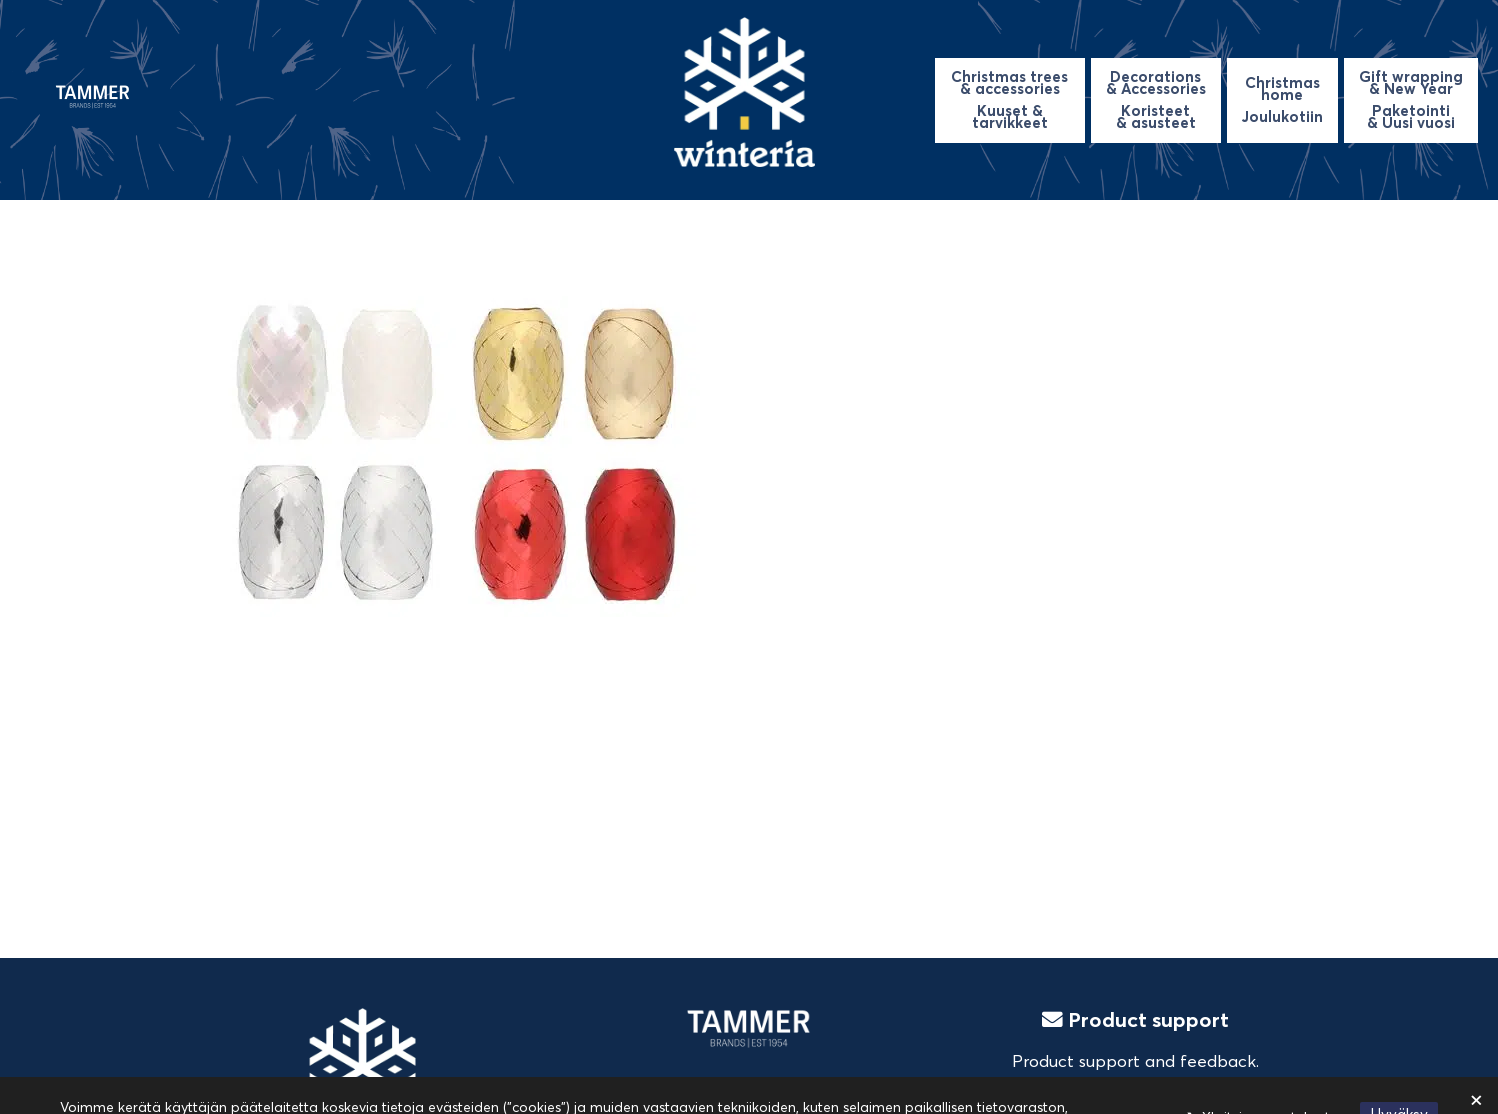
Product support (1135, 1019)
